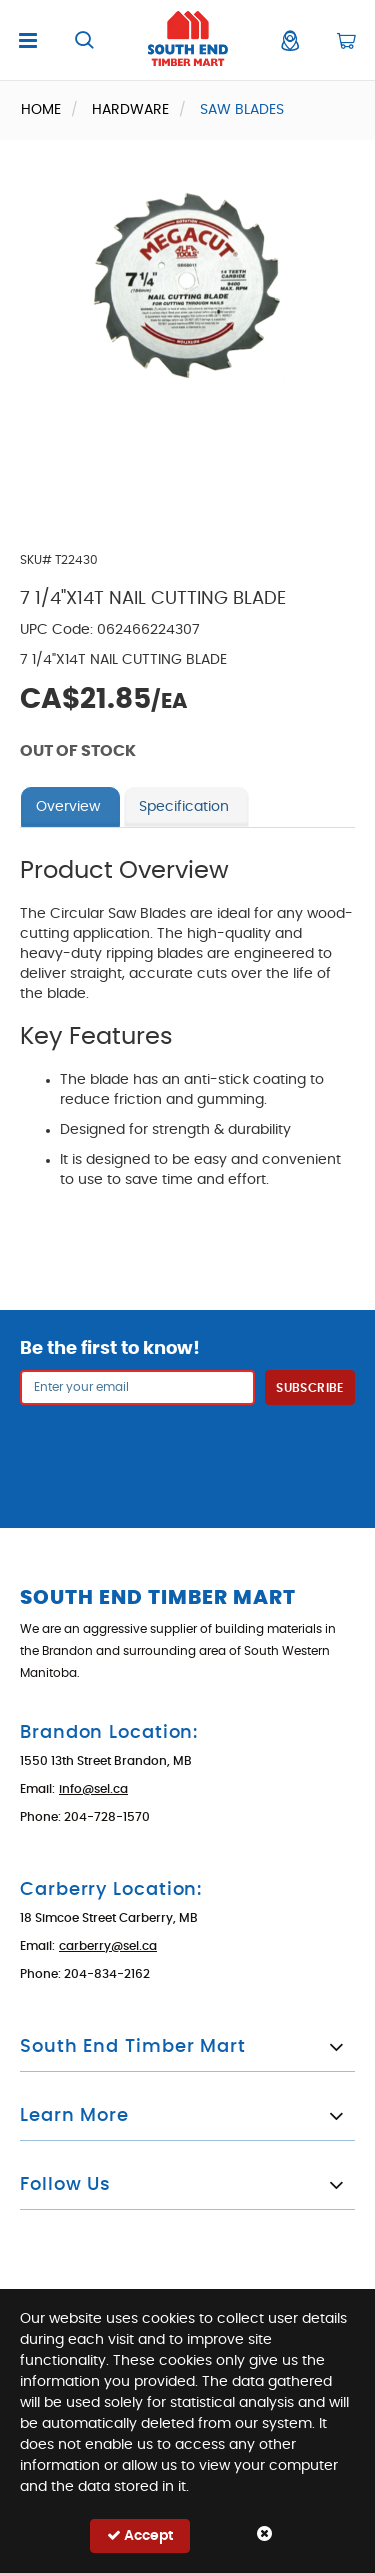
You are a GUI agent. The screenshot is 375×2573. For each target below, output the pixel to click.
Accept (140, 2535)
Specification (184, 807)
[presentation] (188, 1454)
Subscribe (309, 1388)
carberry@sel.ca (108, 1946)
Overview (68, 807)
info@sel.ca (93, 1789)
